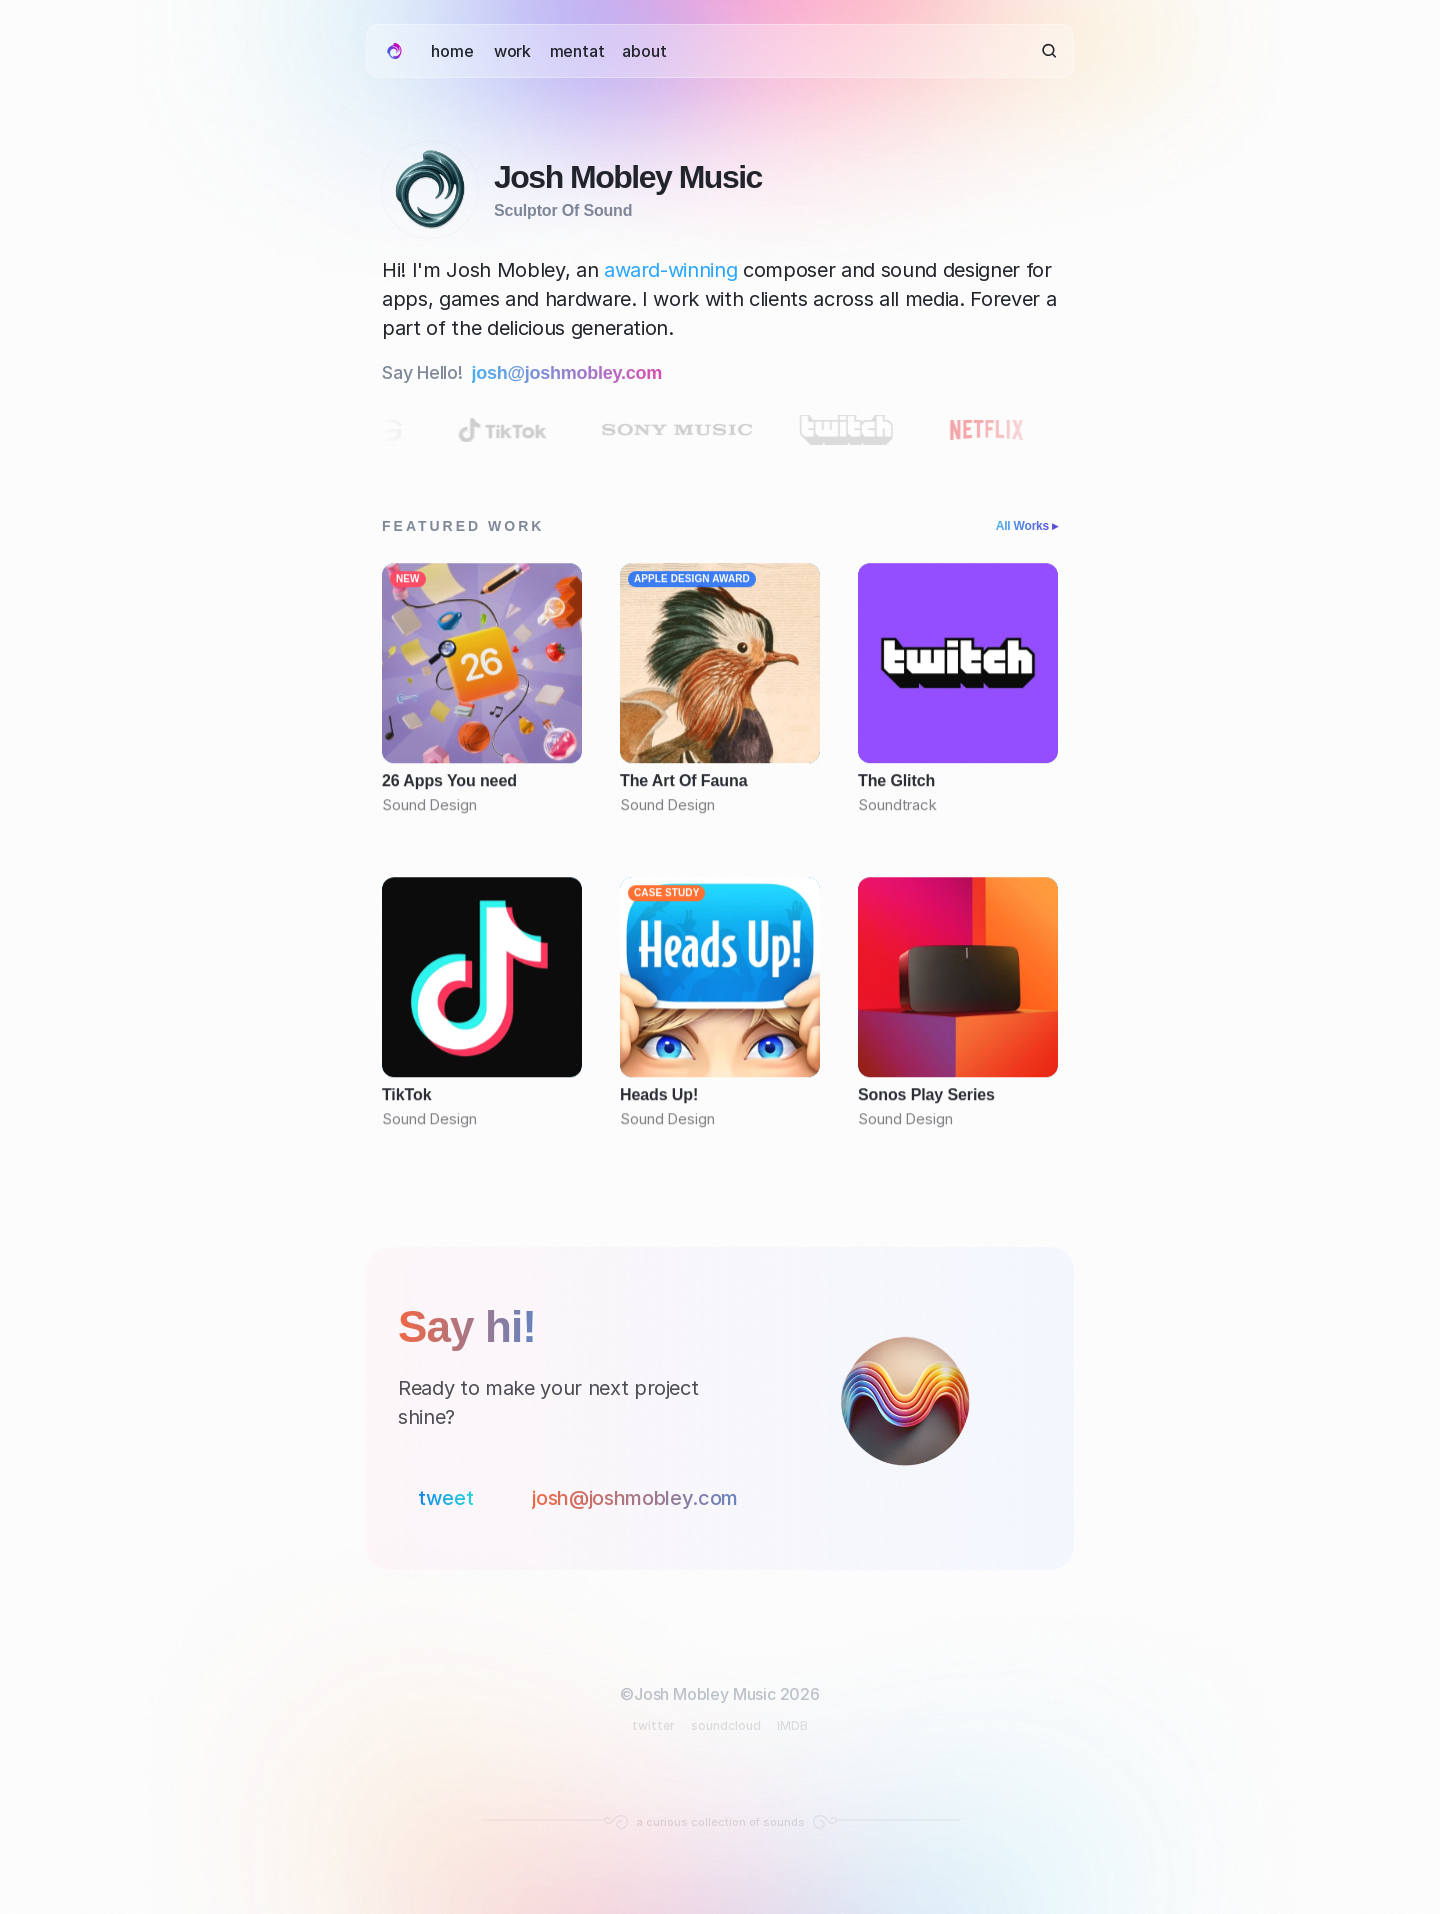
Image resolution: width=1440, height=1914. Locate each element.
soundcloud (726, 1725)
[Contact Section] (720, 1408)
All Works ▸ (1027, 526)
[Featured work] (720, 854)
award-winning (671, 270)
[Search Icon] (1049, 51)
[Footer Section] (720, 1746)
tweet (445, 1498)
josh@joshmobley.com (567, 373)
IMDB (792, 1725)
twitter (653, 1725)
